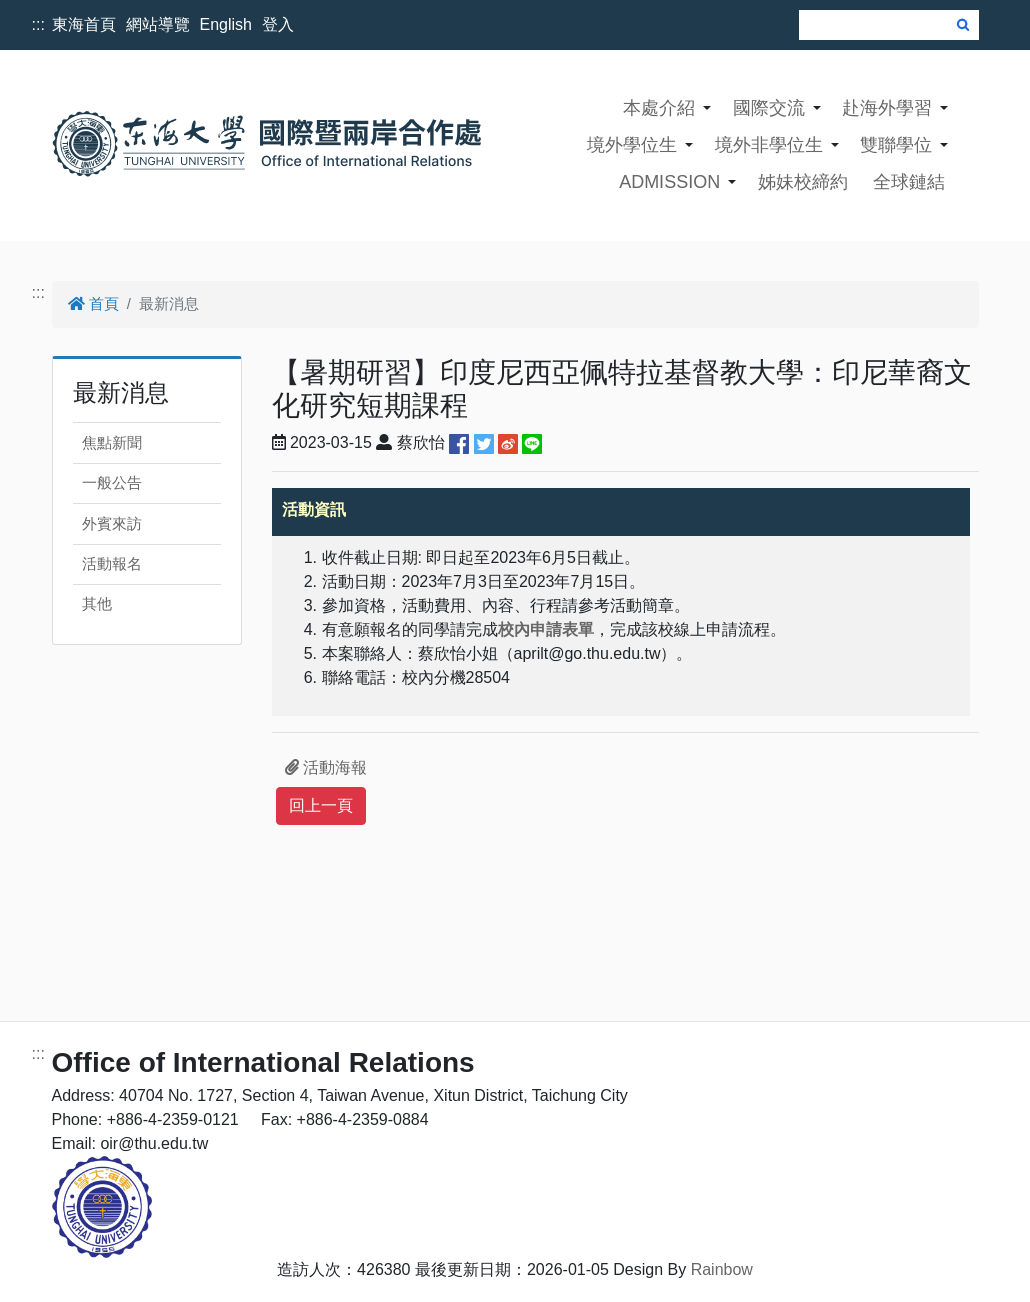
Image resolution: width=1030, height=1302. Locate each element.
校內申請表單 (546, 629)
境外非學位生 (769, 145)
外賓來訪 (112, 523)
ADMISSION (669, 182)
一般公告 (112, 482)
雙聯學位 (896, 145)
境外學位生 (632, 145)
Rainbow (722, 1269)
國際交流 (769, 108)
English (226, 24)
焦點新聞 (112, 442)
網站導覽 (158, 24)
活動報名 (112, 563)
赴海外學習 (887, 108)
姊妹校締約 (803, 182)
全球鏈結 (909, 182)
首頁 (93, 303)
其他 (97, 603)
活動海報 (326, 767)
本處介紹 (659, 108)
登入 (278, 24)
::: (38, 24)
